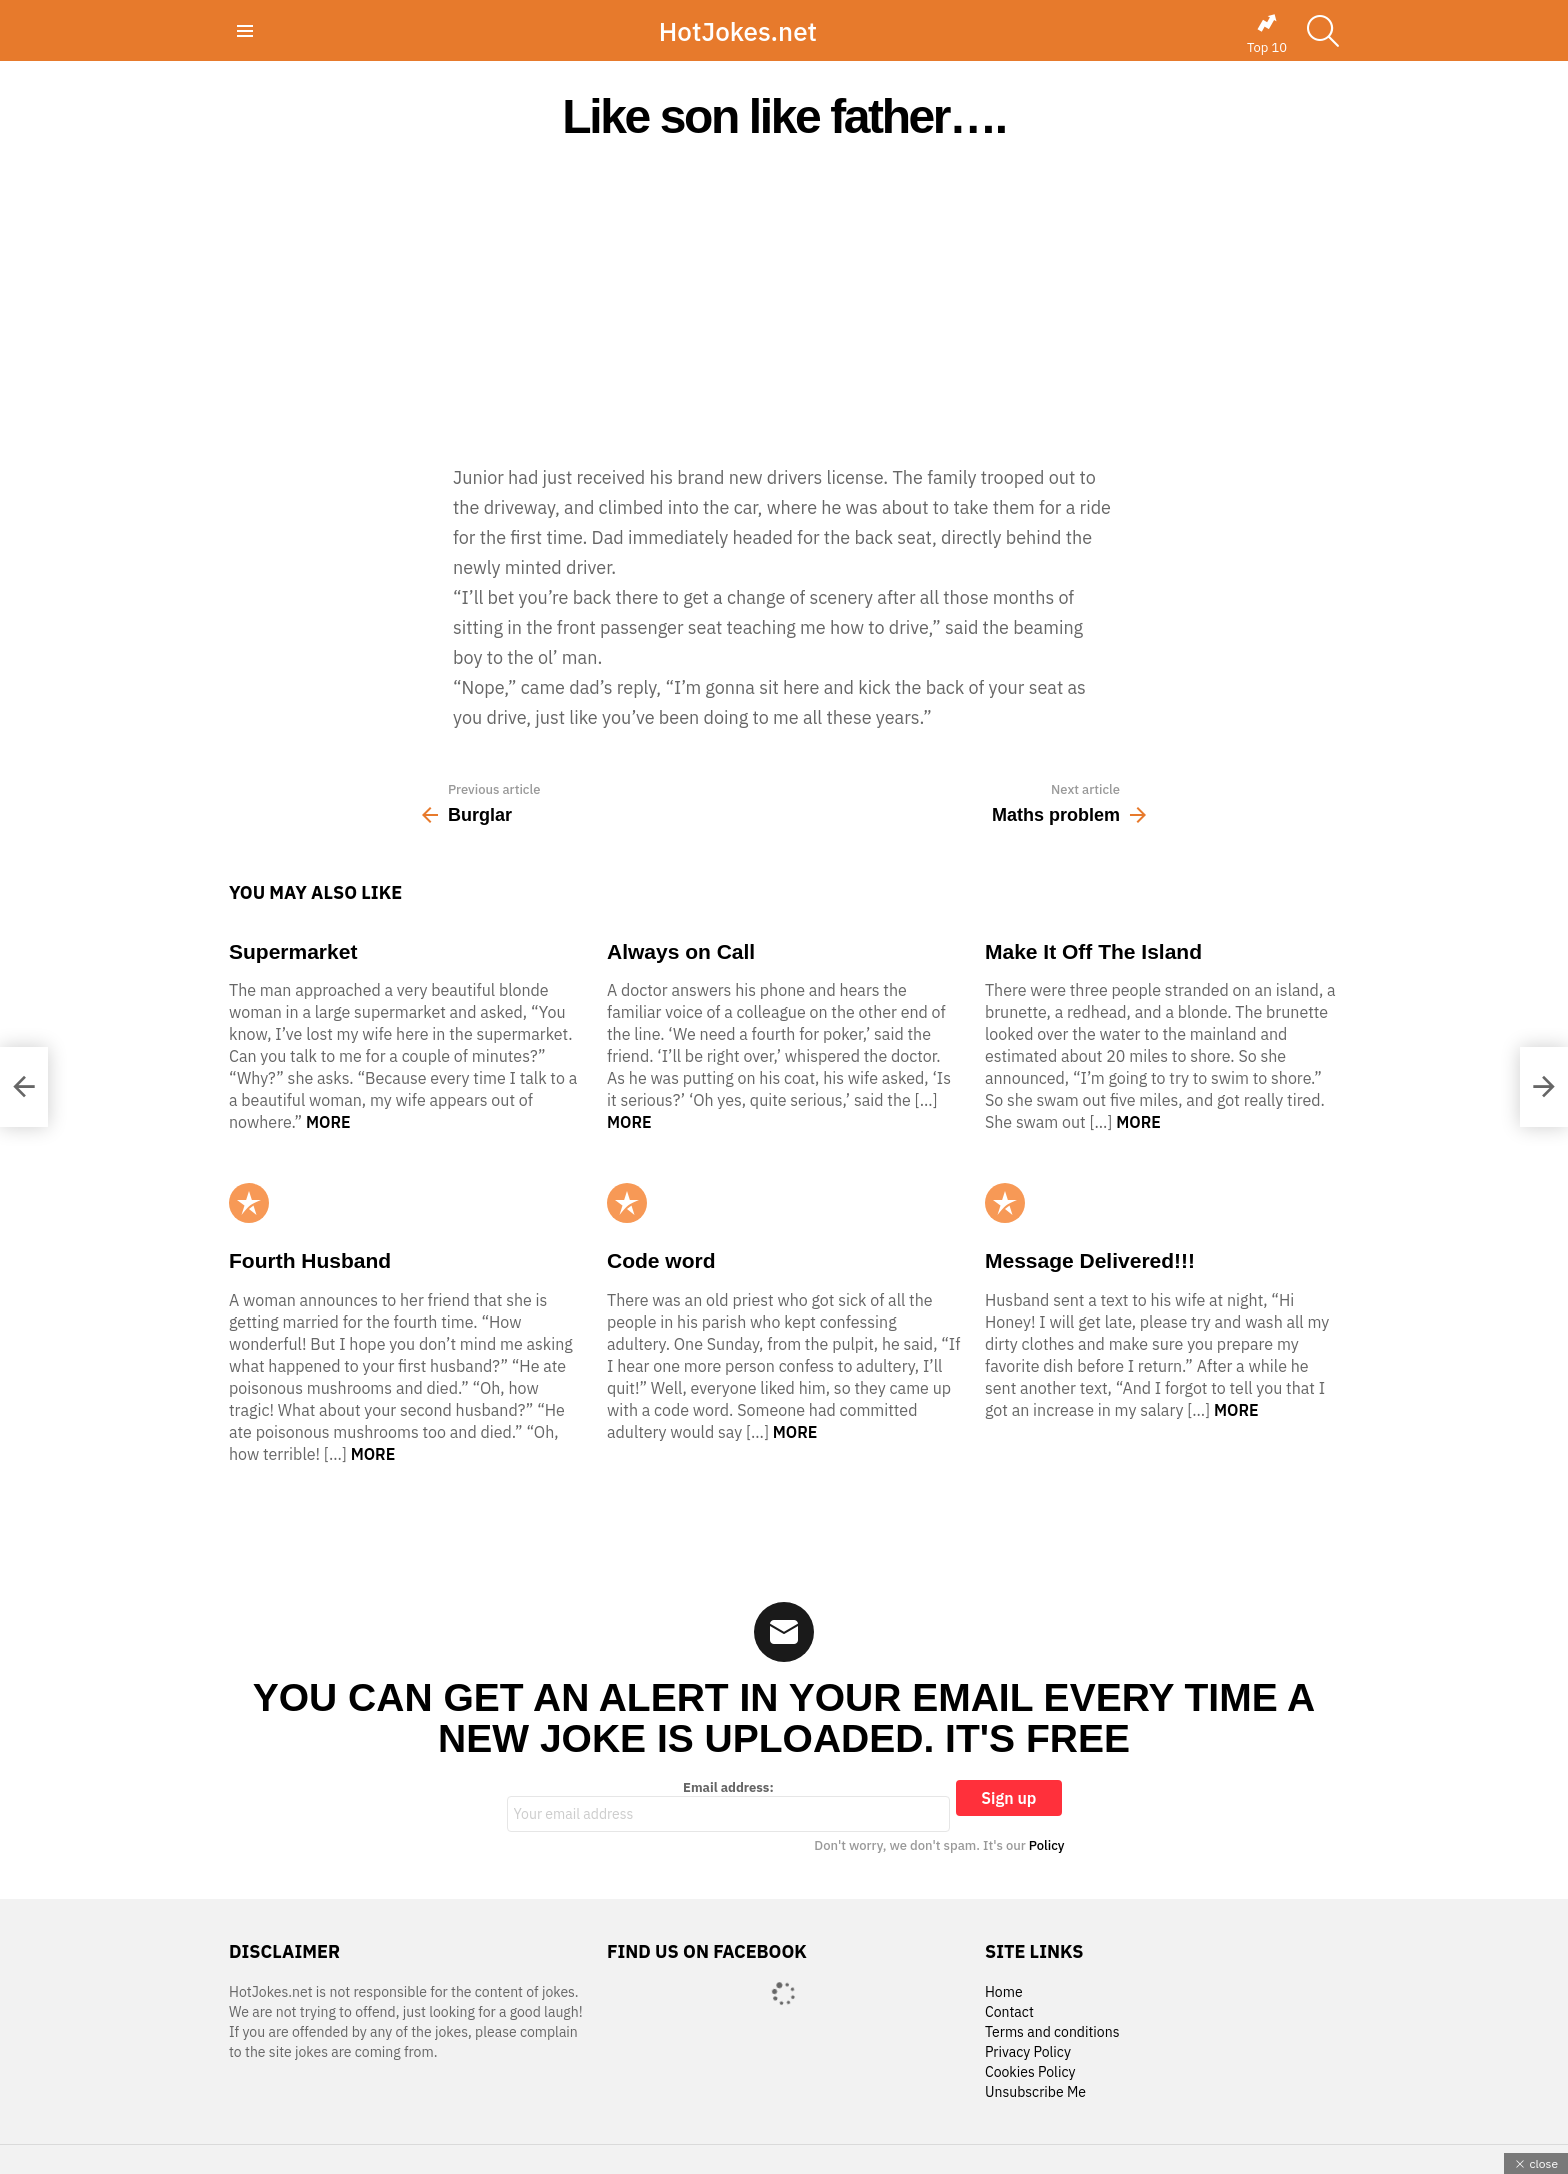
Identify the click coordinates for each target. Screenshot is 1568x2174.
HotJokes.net (738, 31)
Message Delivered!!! (1090, 1260)
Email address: (729, 1806)
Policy (1047, 1845)
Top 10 (1267, 34)
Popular (249, 1203)
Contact (1009, 2012)
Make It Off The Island (1093, 951)
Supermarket (293, 951)
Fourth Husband (310, 1260)
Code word (661, 1260)
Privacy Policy (1028, 2052)
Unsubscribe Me (1035, 2092)
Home (1004, 1992)
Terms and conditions (1052, 2032)
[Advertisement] (784, 302)
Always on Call (681, 951)
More (328, 1122)
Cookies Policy (1030, 2072)
